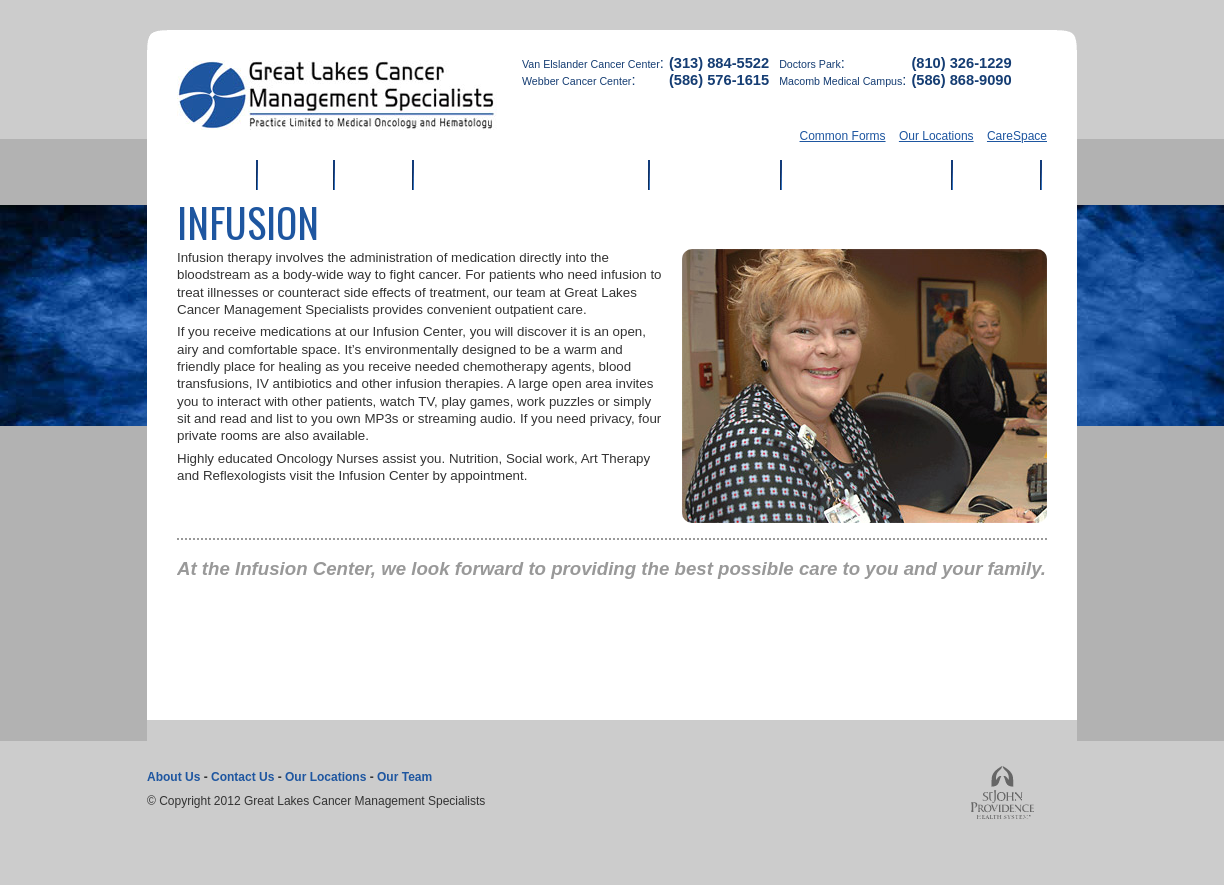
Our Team (404, 777)
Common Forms (843, 136)
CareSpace (1017, 136)
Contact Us (242, 777)
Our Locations (936, 136)
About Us (173, 777)
